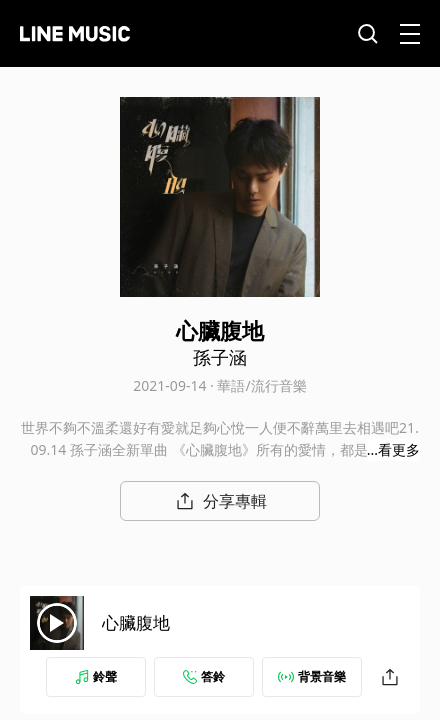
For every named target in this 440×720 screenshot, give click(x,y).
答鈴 (204, 676)
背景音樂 (312, 676)
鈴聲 (96, 676)
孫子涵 (220, 357)
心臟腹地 (136, 622)
